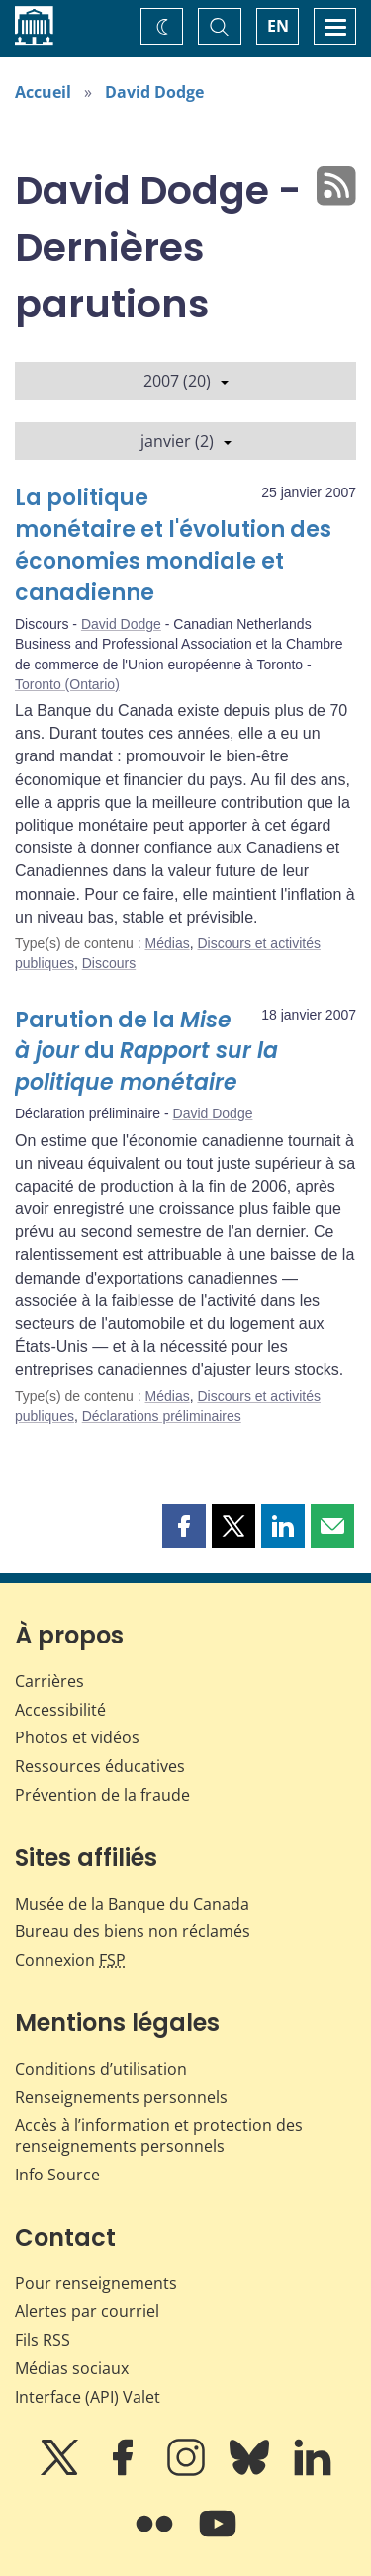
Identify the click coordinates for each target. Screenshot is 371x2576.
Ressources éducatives (100, 1766)
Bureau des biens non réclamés (132, 1931)
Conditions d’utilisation (101, 2069)
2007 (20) (186, 381)
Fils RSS (42, 2340)
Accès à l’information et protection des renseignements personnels (159, 2135)
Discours (109, 963)
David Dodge (154, 92)
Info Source (57, 2174)
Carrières (49, 1681)
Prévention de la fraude (102, 1795)
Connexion (70, 1960)
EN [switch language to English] (278, 26)
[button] (184, 1526)
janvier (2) (186, 441)
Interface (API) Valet (87, 2397)
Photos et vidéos (77, 1737)
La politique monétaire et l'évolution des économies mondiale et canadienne (173, 545)
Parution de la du (146, 1052)
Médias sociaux (72, 2368)
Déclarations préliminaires (161, 1416)
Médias (167, 943)
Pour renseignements (96, 2283)
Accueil (43, 92)
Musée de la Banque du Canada (132, 1903)
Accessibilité (60, 1710)
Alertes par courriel (87, 2311)
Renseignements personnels (121, 2097)
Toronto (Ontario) (67, 684)
